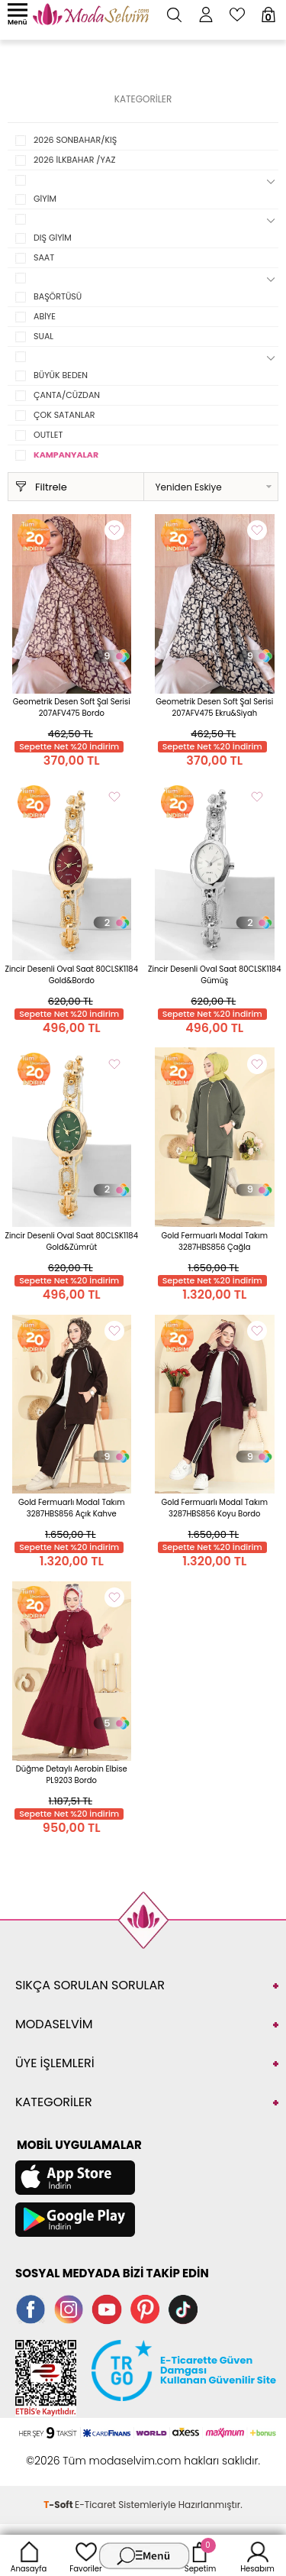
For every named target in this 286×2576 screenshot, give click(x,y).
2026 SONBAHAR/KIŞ (75, 140)
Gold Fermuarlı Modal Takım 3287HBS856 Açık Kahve (71, 1508)
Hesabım (257, 2555)
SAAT (44, 257)
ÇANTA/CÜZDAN (67, 395)
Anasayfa (29, 2555)
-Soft (59, 2504)
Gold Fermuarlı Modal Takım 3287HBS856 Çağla (214, 1241)
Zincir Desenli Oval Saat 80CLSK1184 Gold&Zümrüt (71, 1241)
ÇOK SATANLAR (64, 415)
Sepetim (200, 2555)
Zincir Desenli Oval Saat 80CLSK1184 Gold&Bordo (71, 974)
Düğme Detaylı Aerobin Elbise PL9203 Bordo (71, 1774)
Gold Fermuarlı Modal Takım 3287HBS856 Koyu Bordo (214, 1508)
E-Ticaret (95, 2504)
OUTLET (48, 435)
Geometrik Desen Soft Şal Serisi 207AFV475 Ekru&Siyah (214, 707)
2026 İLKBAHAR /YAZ (74, 160)
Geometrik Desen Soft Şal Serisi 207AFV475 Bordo (71, 707)
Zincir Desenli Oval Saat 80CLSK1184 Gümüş (214, 974)
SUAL (43, 336)
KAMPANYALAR (66, 454)
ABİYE (45, 316)
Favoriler (85, 2555)
